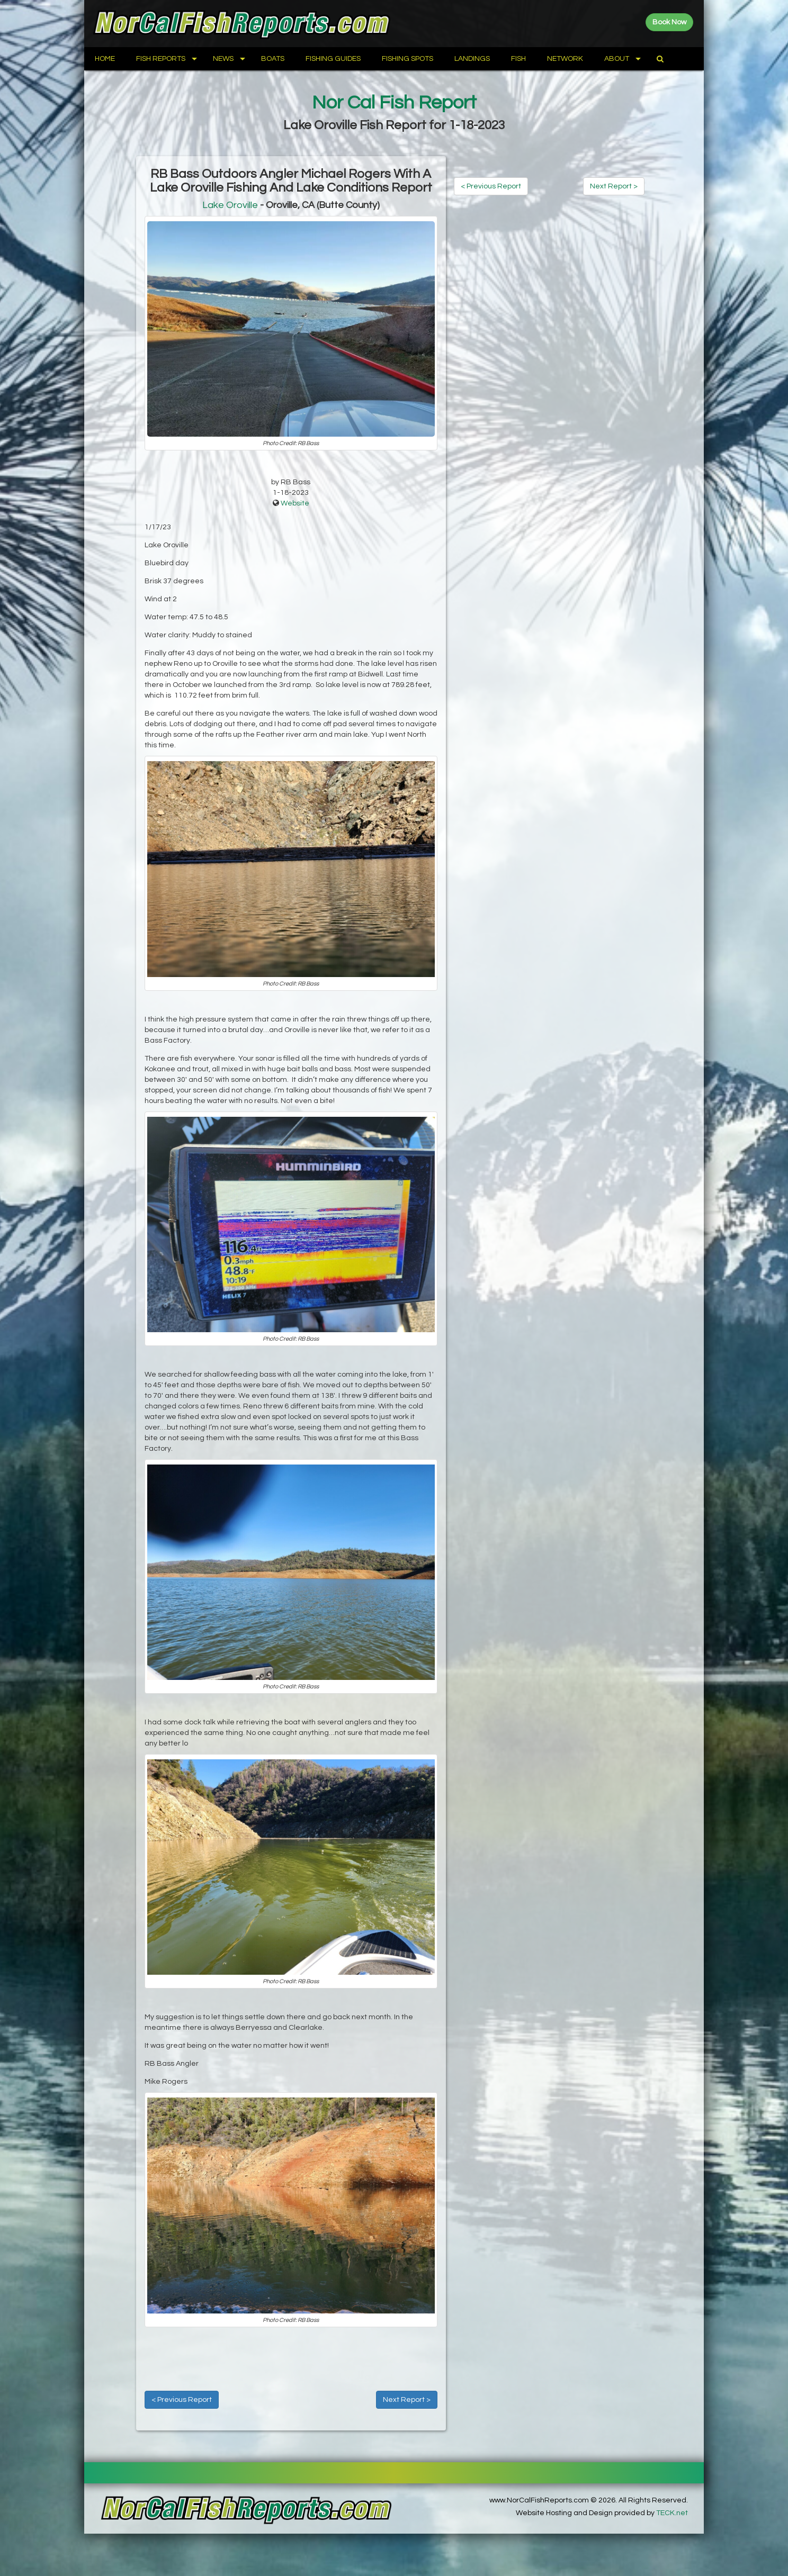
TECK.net (672, 2513)
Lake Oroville (230, 205)
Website (295, 503)
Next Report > (407, 2399)
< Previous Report (181, 2399)
